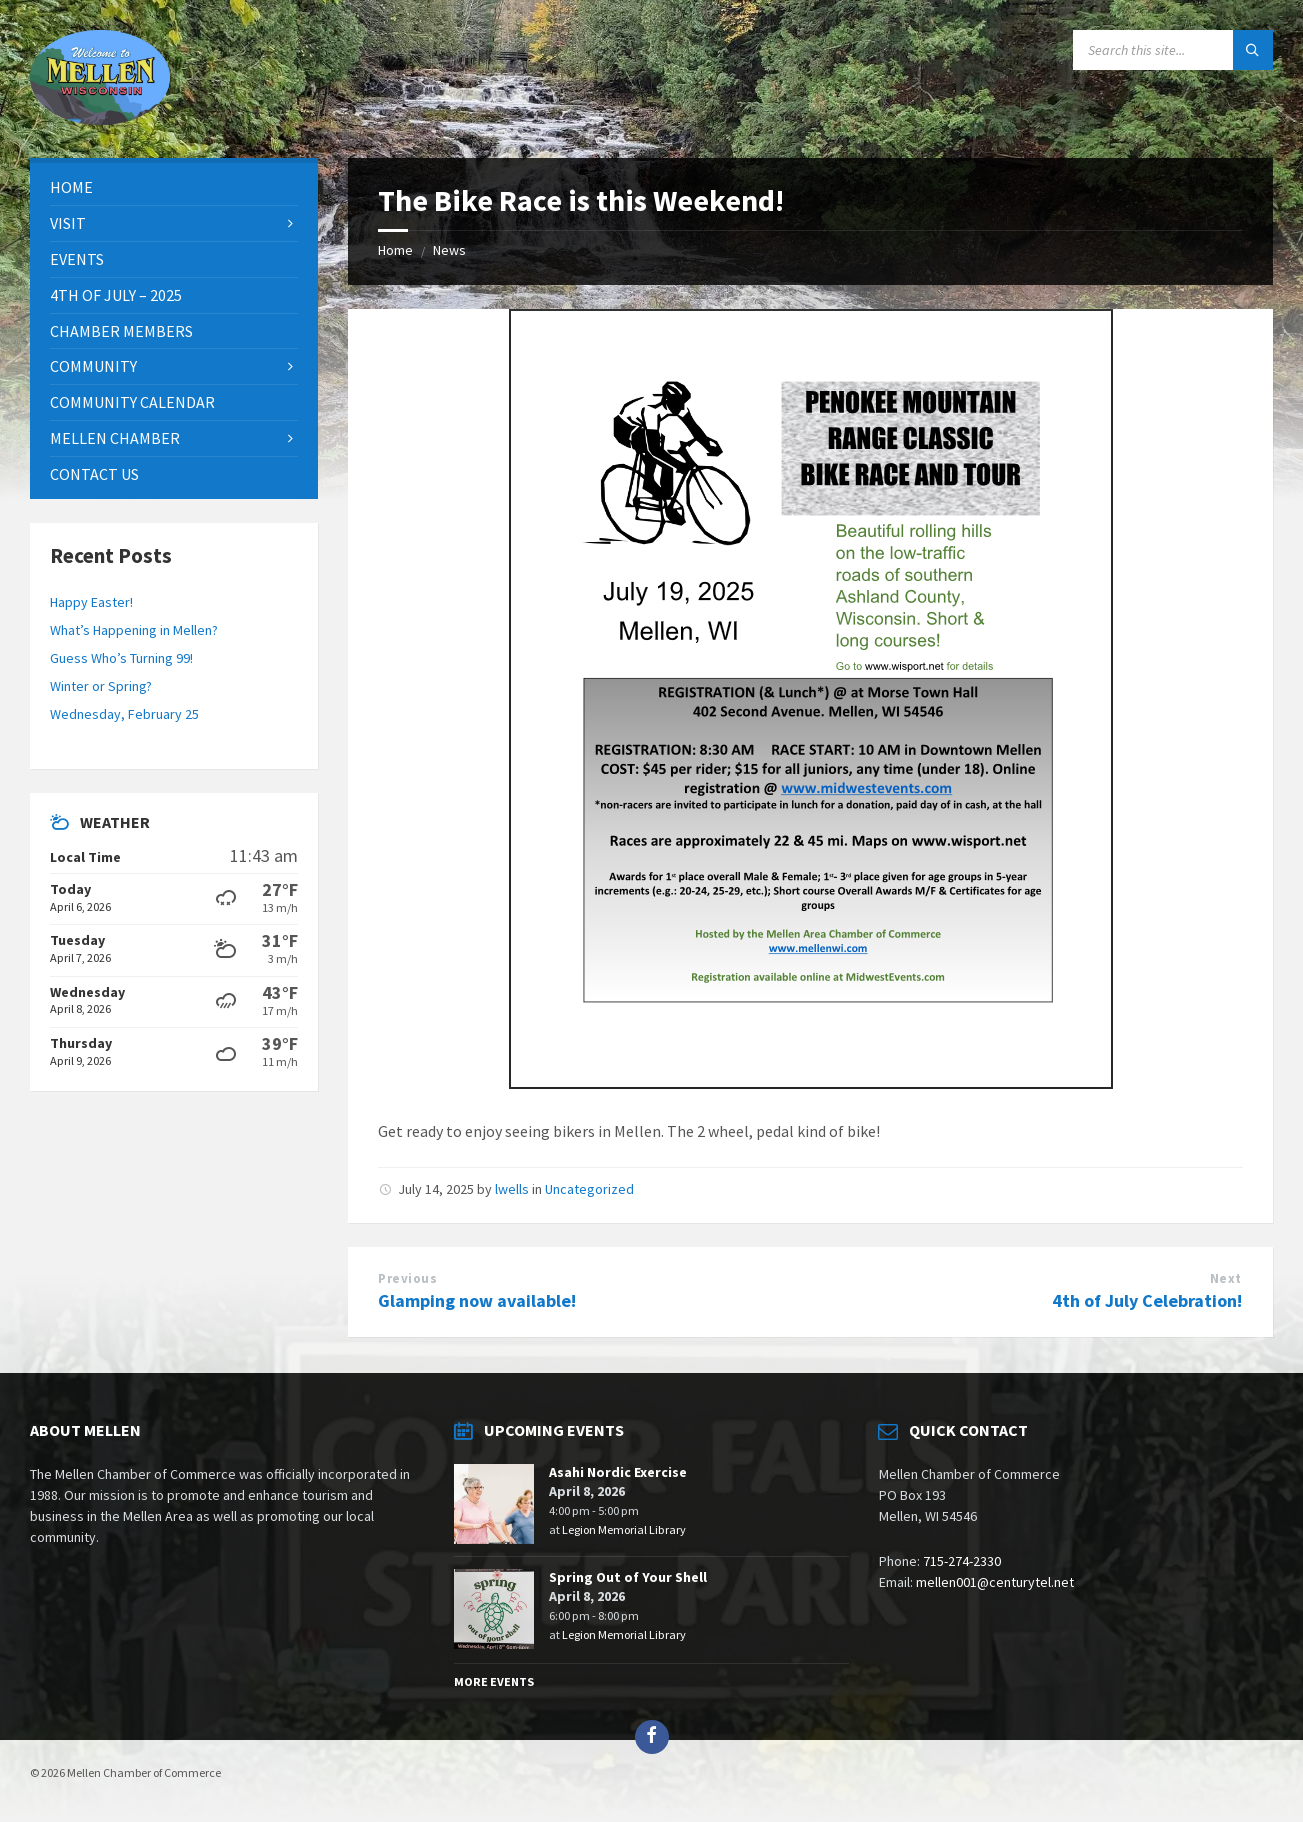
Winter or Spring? (101, 686)
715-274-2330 (962, 1561)
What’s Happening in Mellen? (134, 630)
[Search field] (1173, 50)
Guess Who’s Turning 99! (121, 658)
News (449, 250)
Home (395, 250)
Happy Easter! (91, 602)
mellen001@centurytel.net (995, 1582)
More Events (494, 1681)
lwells (512, 1189)
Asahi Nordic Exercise (618, 1472)
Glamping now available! (477, 1300)
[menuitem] (174, 187)
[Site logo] (100, 119)
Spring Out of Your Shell (628, 1577)
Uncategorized (589, 1189)
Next (1226, 1278)
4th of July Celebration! (1147, 1300)
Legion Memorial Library (624, 1529)
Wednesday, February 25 (124, 714)
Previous (407, 1278)
